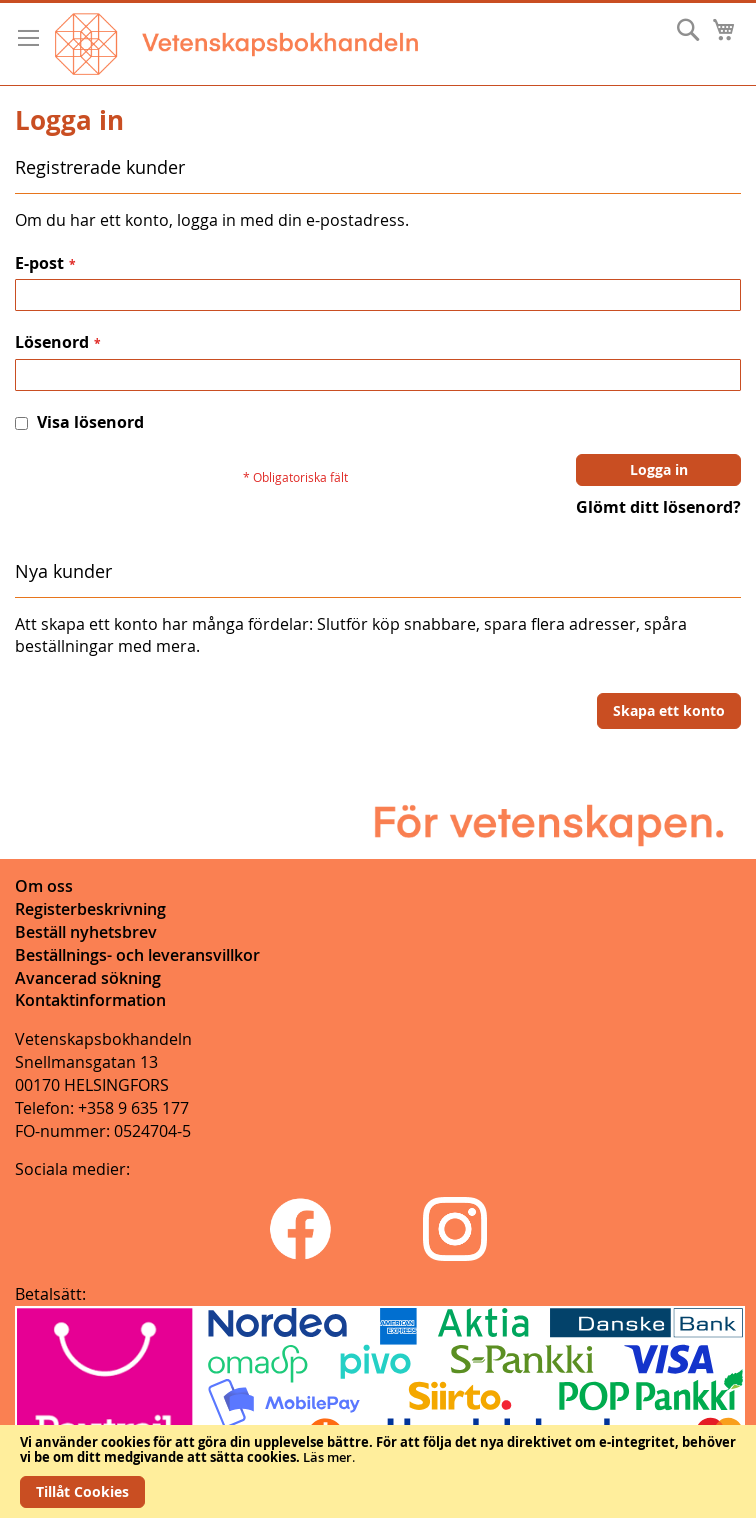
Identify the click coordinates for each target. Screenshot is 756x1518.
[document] (378, 1471)
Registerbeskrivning (90, 909)
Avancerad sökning (88, 978)
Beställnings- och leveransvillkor (137, 955)
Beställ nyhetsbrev (86, 932)
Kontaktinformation (90, 1000)
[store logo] (236, 44)
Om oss (44, 886)
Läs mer (327, 1457)
